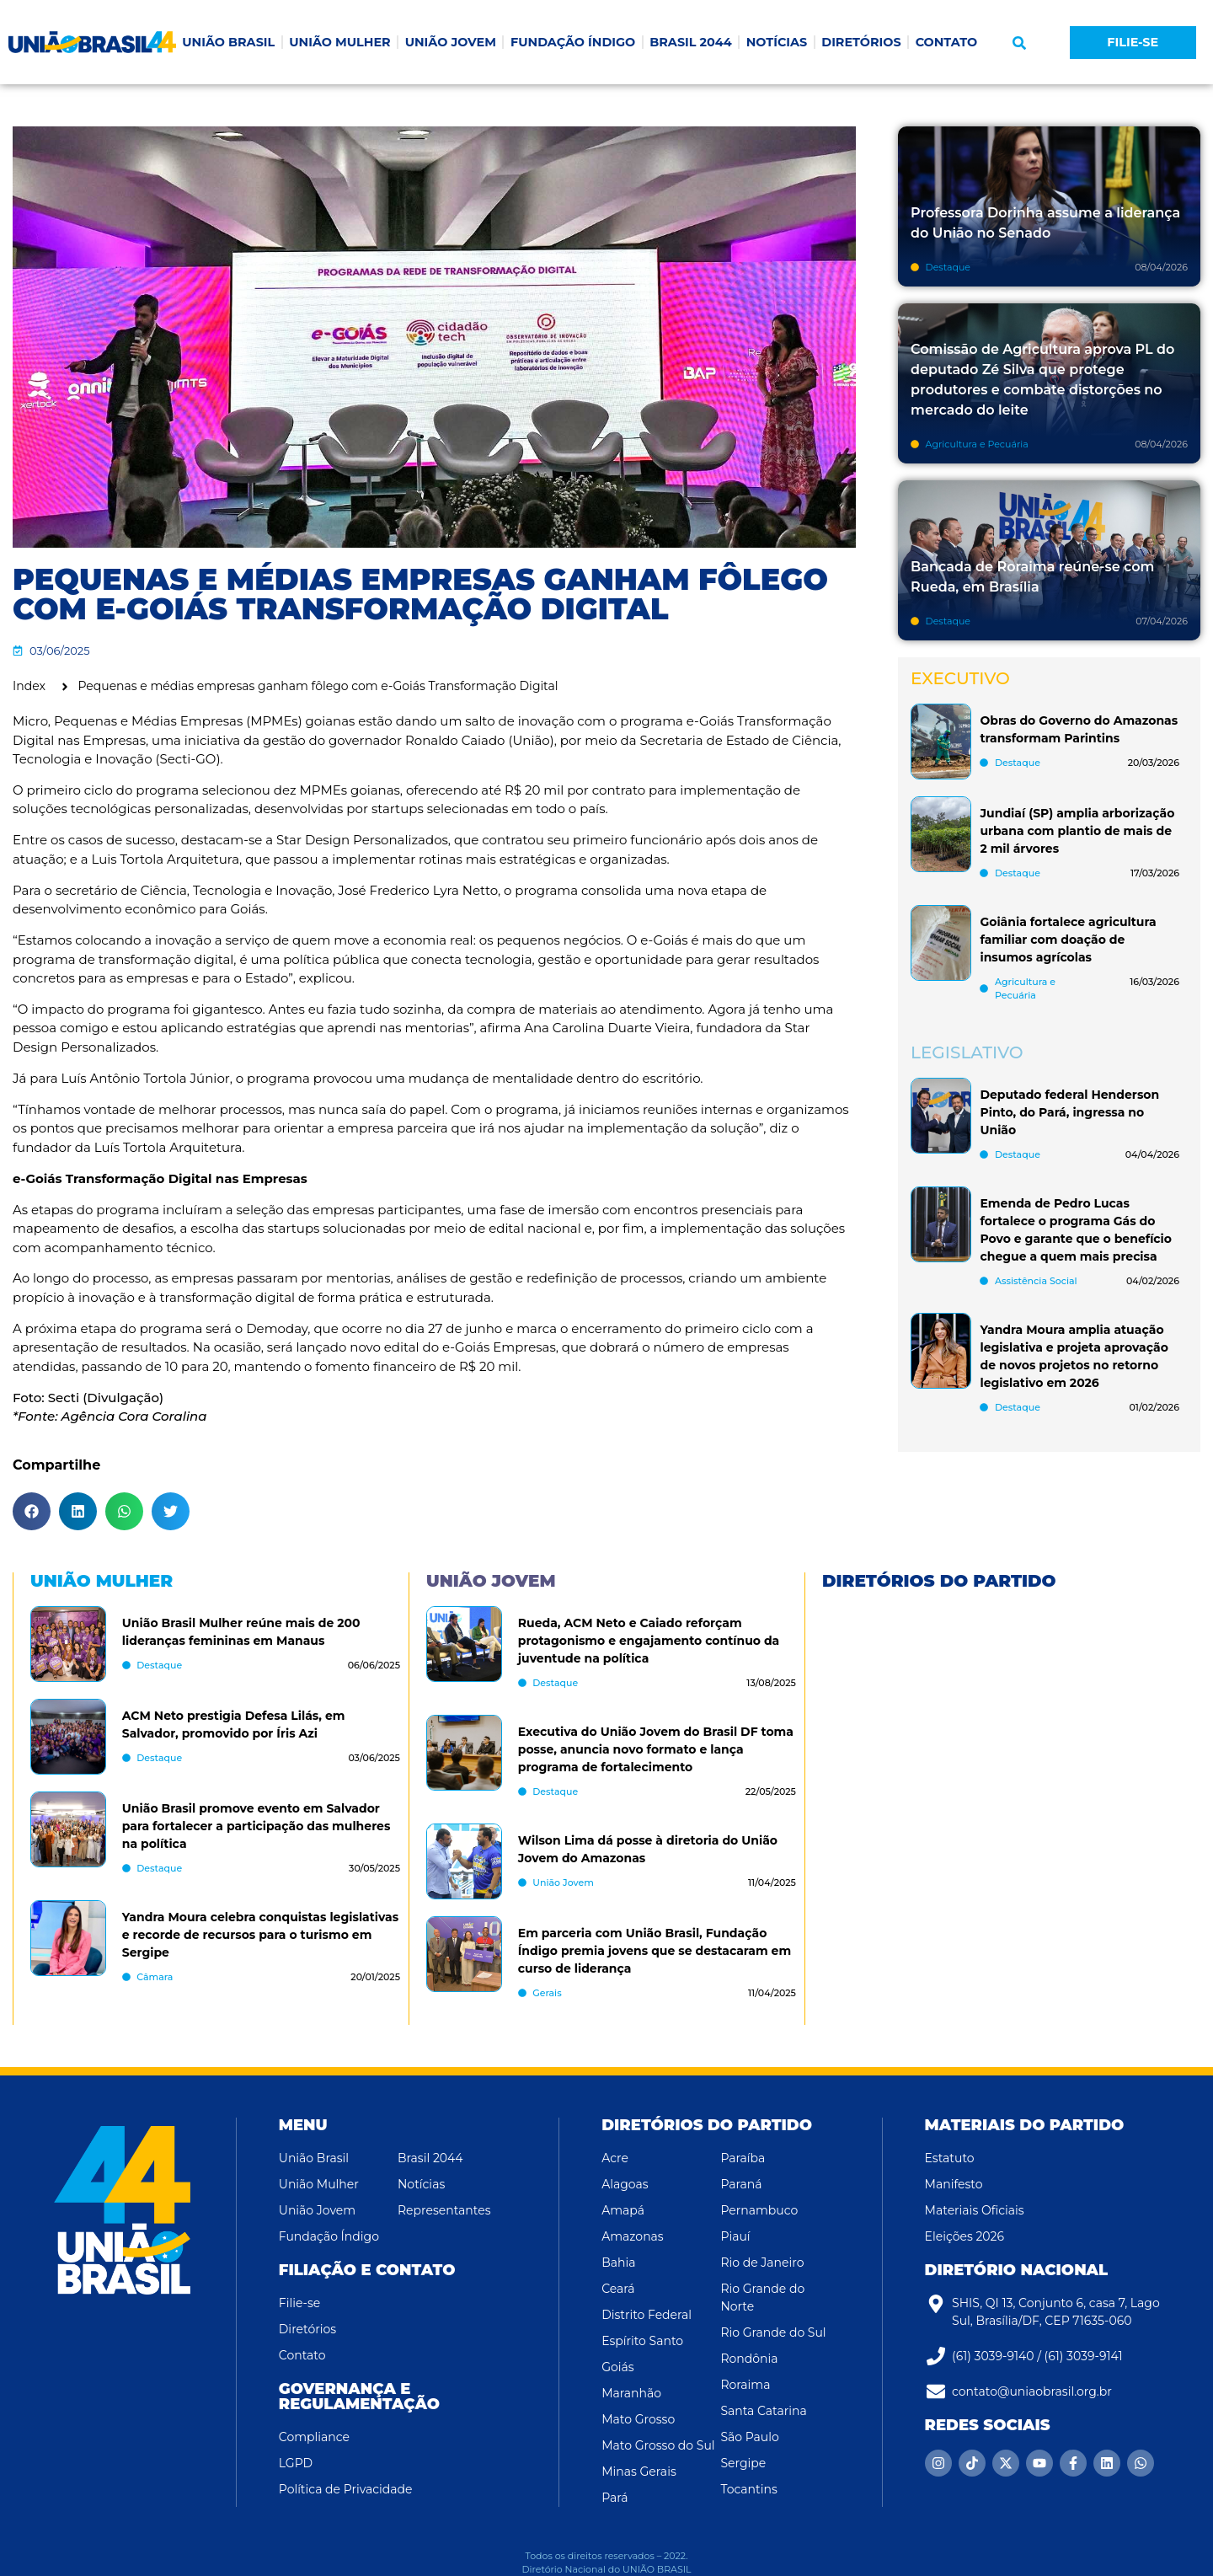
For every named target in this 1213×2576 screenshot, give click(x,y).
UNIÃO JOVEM (450, 42)
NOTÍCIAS (777, 42)
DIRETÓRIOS (860, 42)
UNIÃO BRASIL (228, 42)
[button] (1019, 43)
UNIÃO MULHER (339, 42)
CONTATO (947, 42)
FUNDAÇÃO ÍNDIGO (572, 42)
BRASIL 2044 (690, 42)
